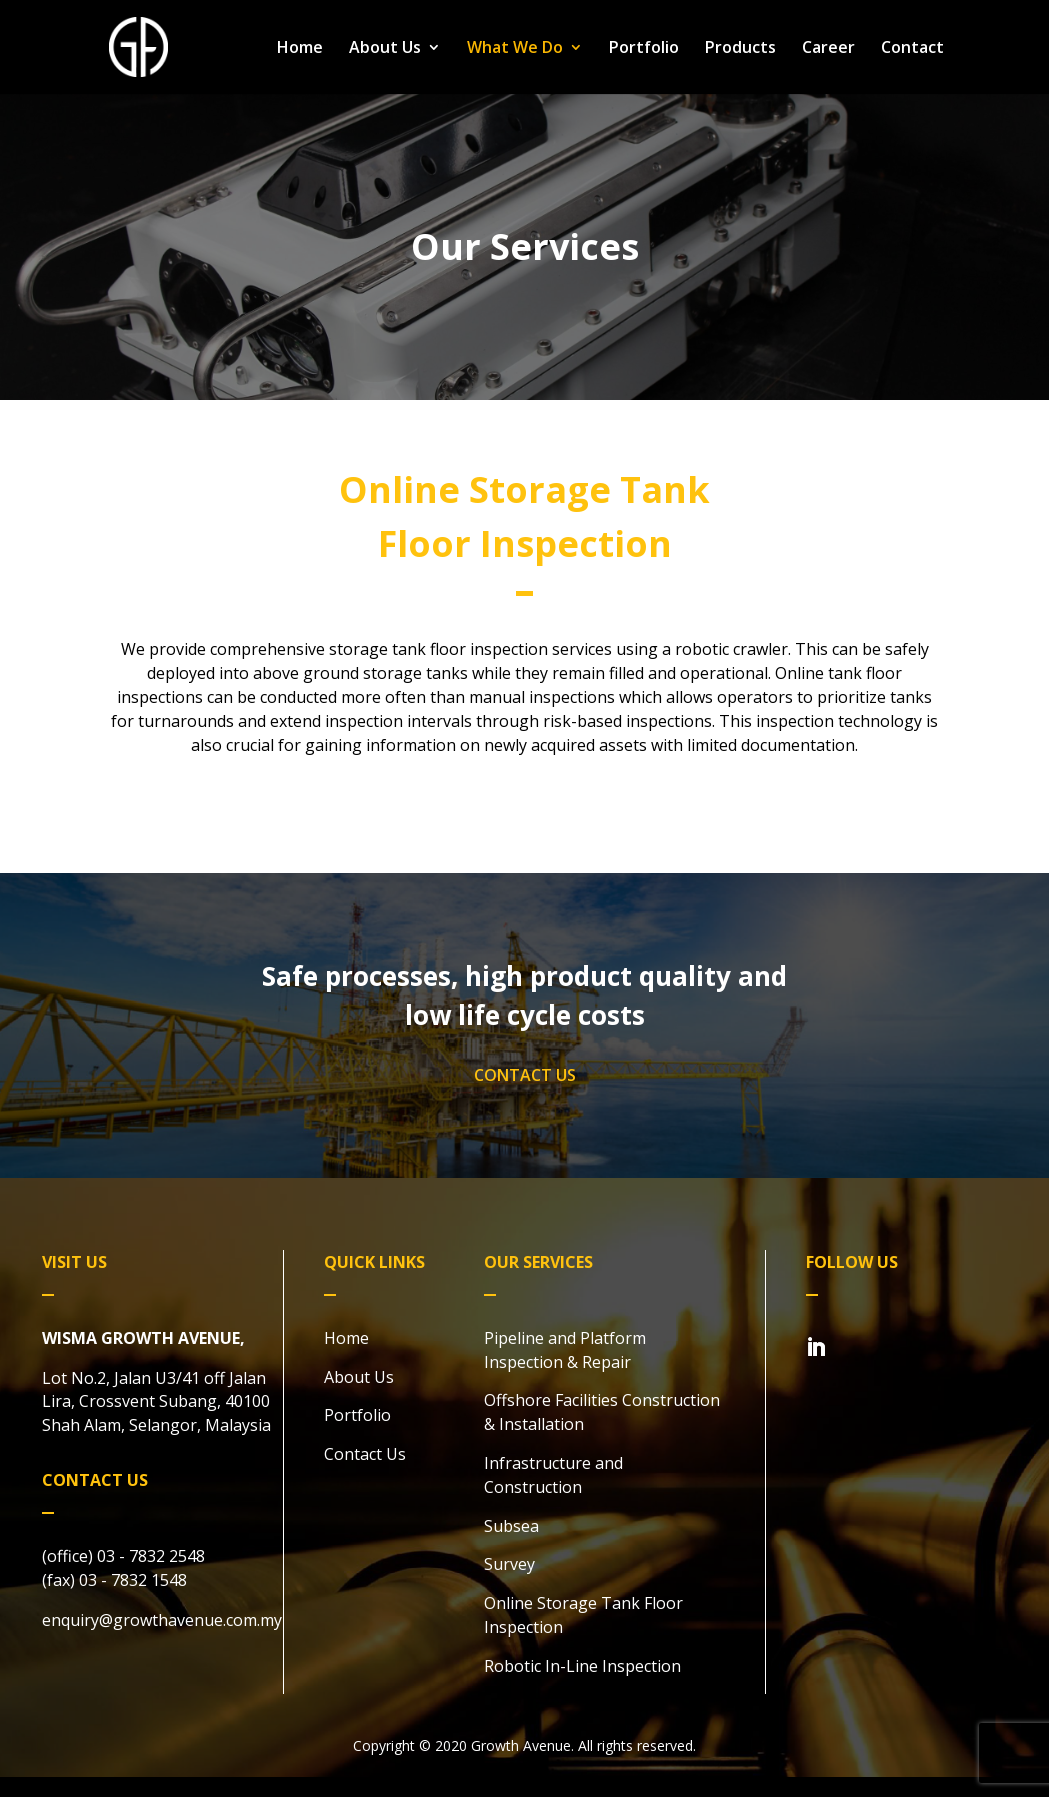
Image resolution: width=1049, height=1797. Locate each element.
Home (300, 49)
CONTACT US (525, 1075)
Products (740, 49)
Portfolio (644, 49)
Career (828, 49)
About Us (385, 49)
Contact (912, 49)
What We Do (515, 49)
